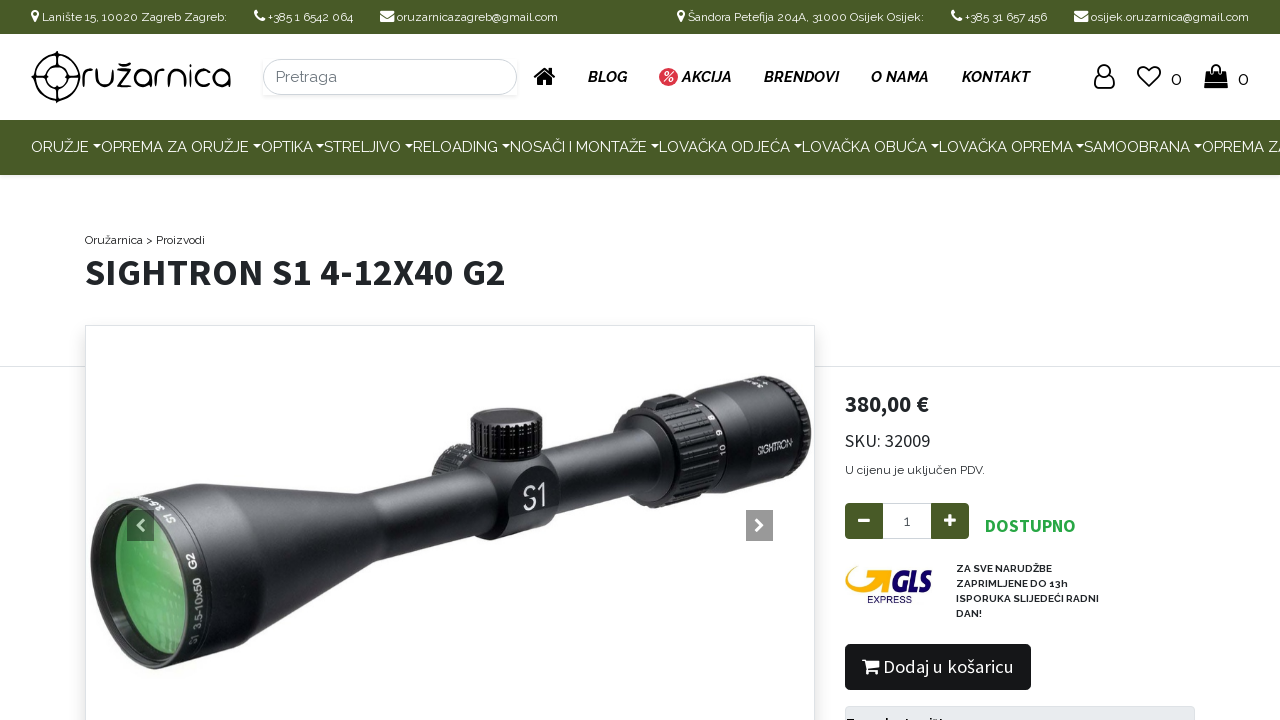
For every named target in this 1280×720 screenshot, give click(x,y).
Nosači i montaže (578, 147)
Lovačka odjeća (724, 147)
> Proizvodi (175, 240)
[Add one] (950, 521)
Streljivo (362, 147)
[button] (140, 526)
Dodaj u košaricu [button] (938, 666)
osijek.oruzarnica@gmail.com (1161, 17)
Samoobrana (1137, 147)
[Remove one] (864, 521)
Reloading (455, 147)
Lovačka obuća (864, 147)
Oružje (60, 147)
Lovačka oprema (1006, 147)
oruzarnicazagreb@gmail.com (469, 17)
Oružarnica (114, 240)
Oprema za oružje (175, 147)
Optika (287, 147)
